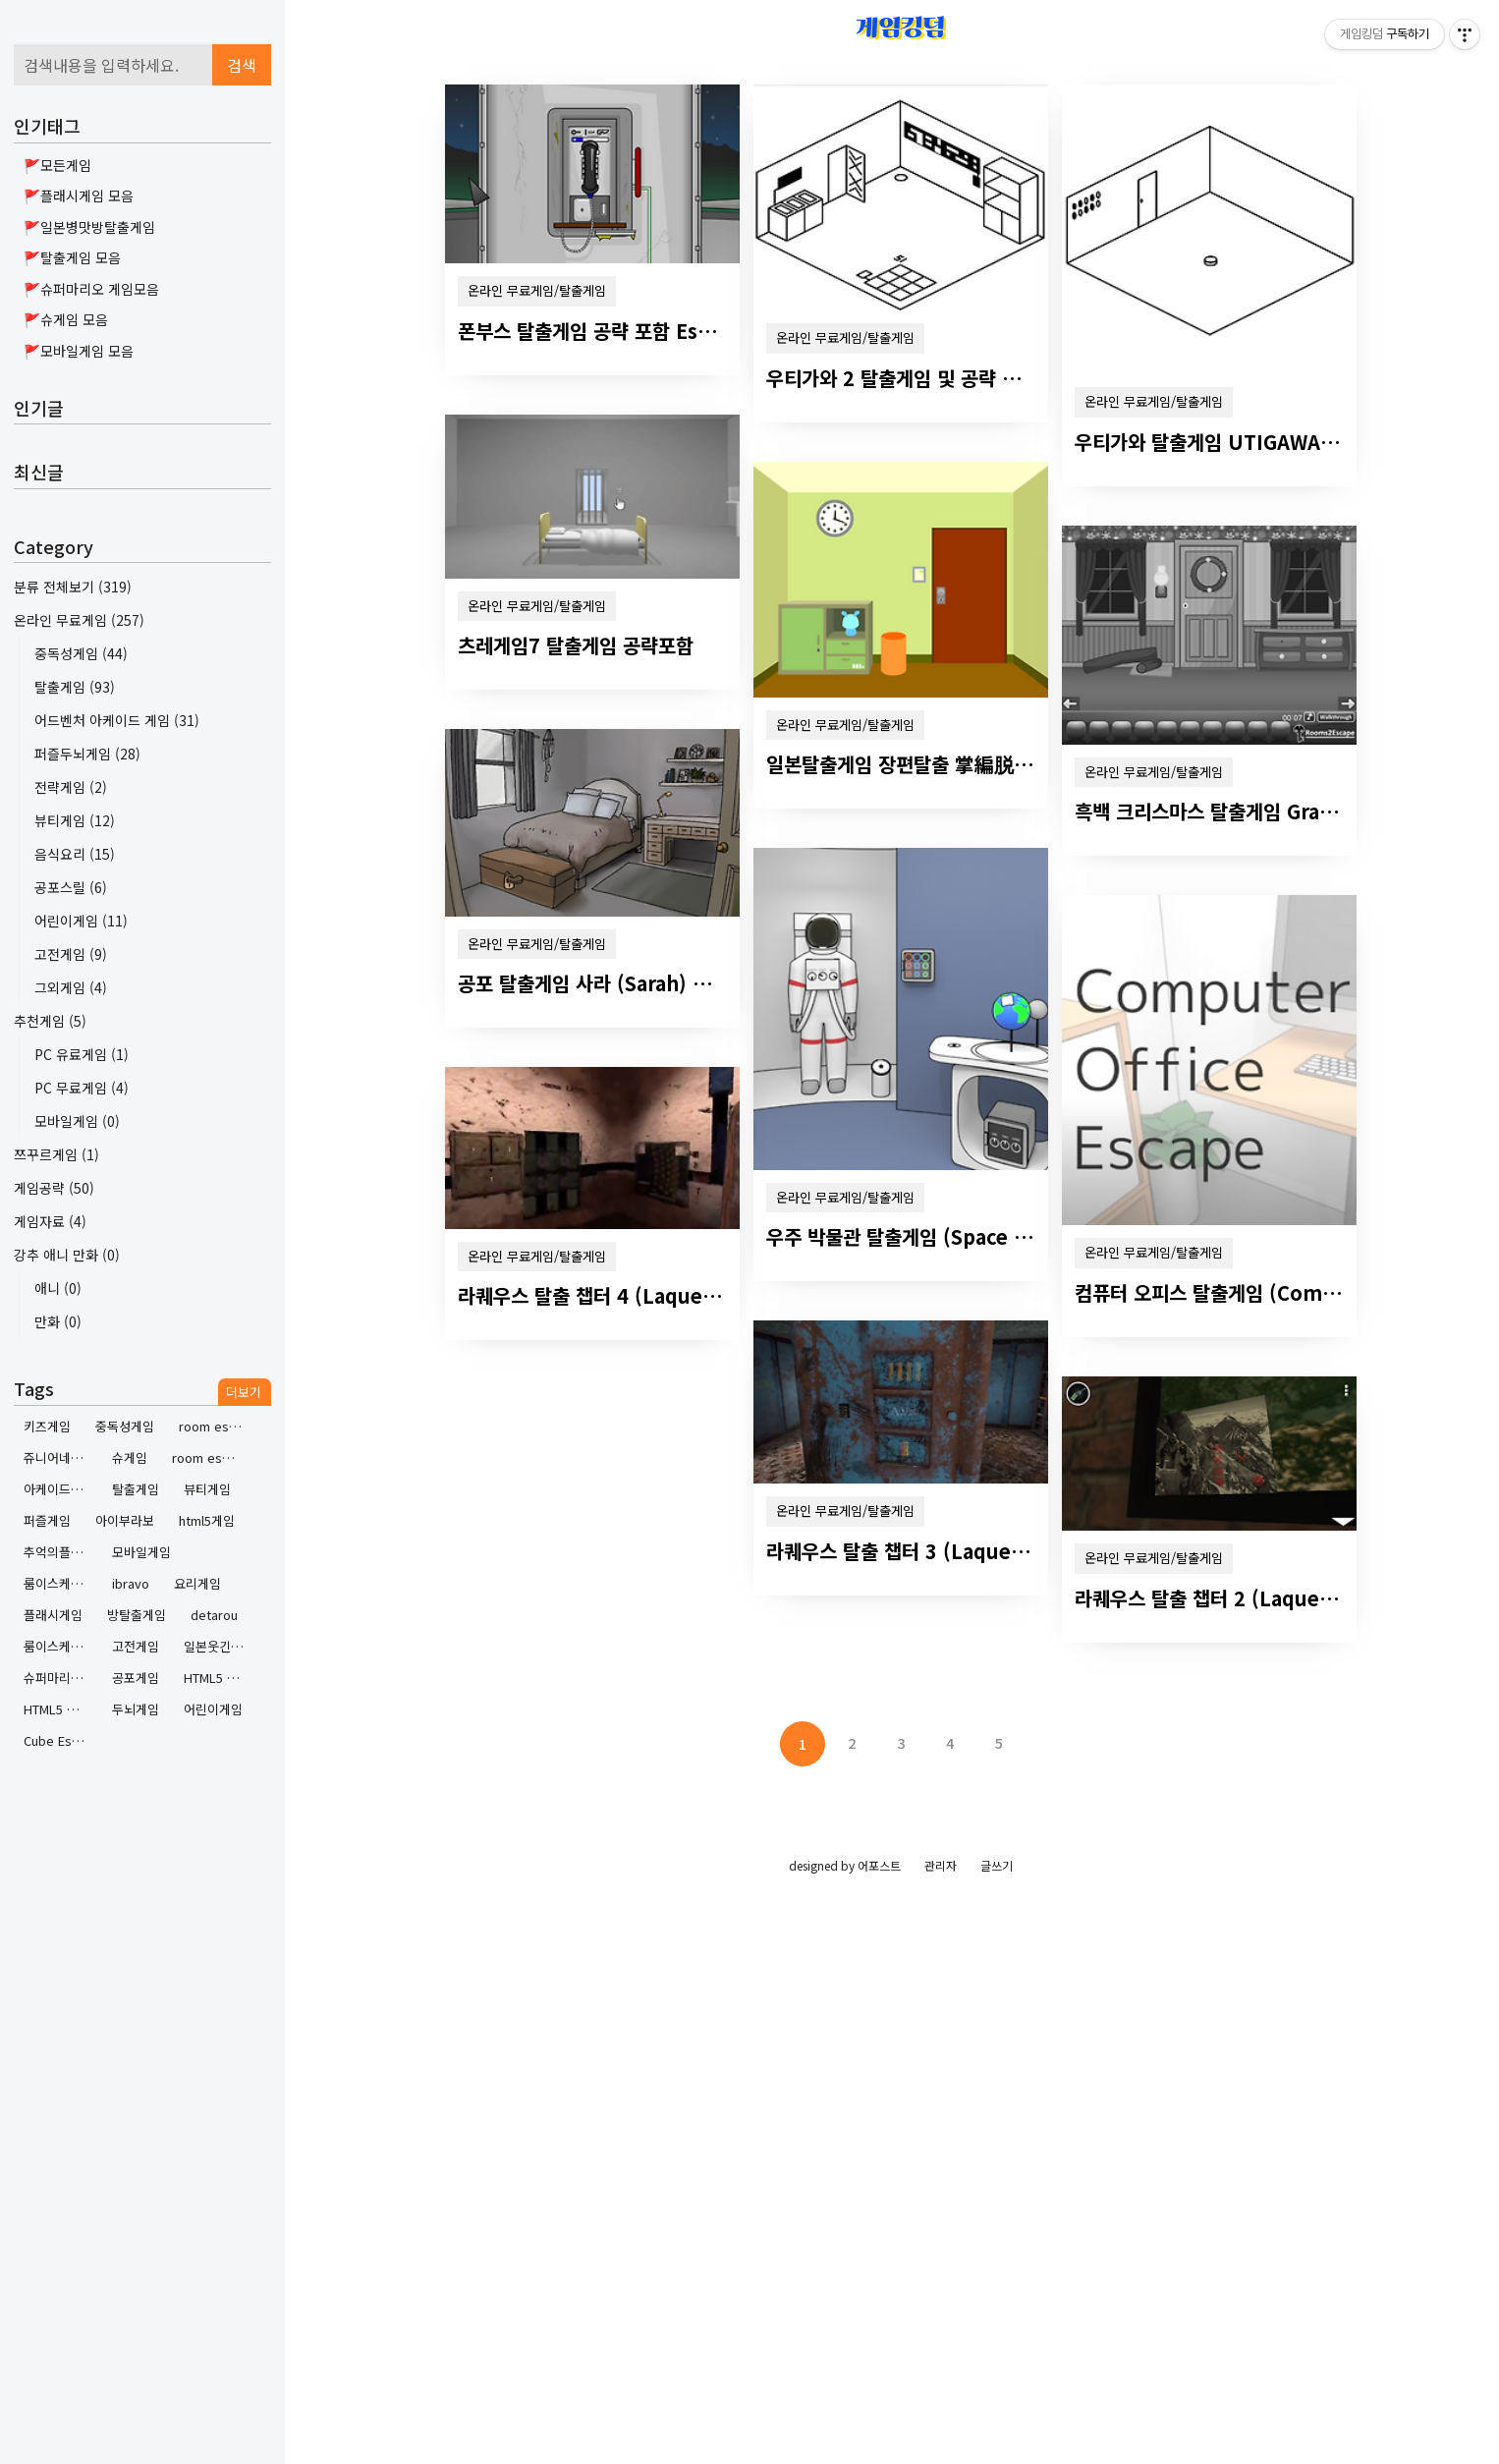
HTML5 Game (220, 1677)
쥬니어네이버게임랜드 (60, 1457)
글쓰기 (996, 1865)
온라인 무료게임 (79, 620)
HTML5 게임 (57, 1709)
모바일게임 (77, 1121)
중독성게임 (81, 653)
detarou (214, 1614)
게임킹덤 (901, 27)
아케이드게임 (59, 1489)
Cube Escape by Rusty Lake (60, 1740)
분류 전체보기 (73, 586)
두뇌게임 (135, 1709)
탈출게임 (74, 687)
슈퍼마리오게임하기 (60, 1677)
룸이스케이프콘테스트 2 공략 (60, 1646)
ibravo (130, 1583)
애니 (58, 1288)
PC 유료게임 (81, 1054)
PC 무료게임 (81, 1087)
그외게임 (70, 987)
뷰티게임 (74, 820)
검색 (241, 65)
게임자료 (50, 1221)
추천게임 (50, 1021)
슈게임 (129, 1457)
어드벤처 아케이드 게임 (116, 720)
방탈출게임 (136, 1614)
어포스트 (879, 1865)
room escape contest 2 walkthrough (215, 1426)
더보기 (243, 1391)
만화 (58, 1321)
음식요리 (74, 854)
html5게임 (207, 1520)
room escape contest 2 (209, 1457)
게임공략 (54, 1188)
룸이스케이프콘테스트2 (60, 1583)
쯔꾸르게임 (56, 1154)
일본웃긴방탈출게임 (220, 1646)
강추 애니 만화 (67, 1254)
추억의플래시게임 (60, 1551)
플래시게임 (53, 1614)
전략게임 (70, 787)
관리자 (940, 1865)
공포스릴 (70, 887)
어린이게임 (81, 920)
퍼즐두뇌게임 (87, 753)
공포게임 (135, 1677)
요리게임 (197, 1583)
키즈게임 (47, 1426)
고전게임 (70, 954)
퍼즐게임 (47, 1520)
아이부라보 (124, 1520)
